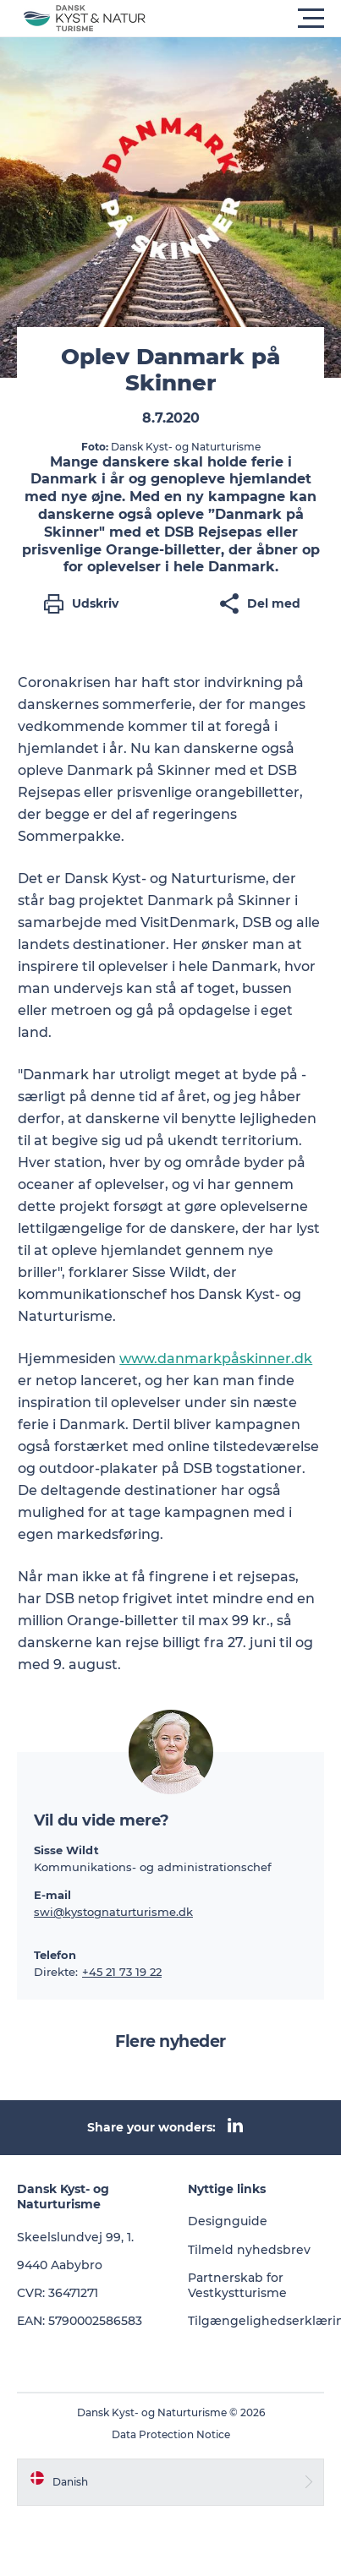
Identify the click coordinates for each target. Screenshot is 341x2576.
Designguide (227, 2221)
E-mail (52, 1895)
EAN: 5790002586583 (79, 2320)
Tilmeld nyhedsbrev (249, 2249)
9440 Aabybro (59, 2265)
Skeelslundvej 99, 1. (75, 2237)
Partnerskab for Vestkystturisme (237, 2285)
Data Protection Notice (171, 2434)
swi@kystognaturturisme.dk (113, 1911)
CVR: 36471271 (57, 2292)
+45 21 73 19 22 (122, 1971)
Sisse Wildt (66, 1850)
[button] (246, 18)
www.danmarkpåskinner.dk (215, 1359)
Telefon (55, 1955)
